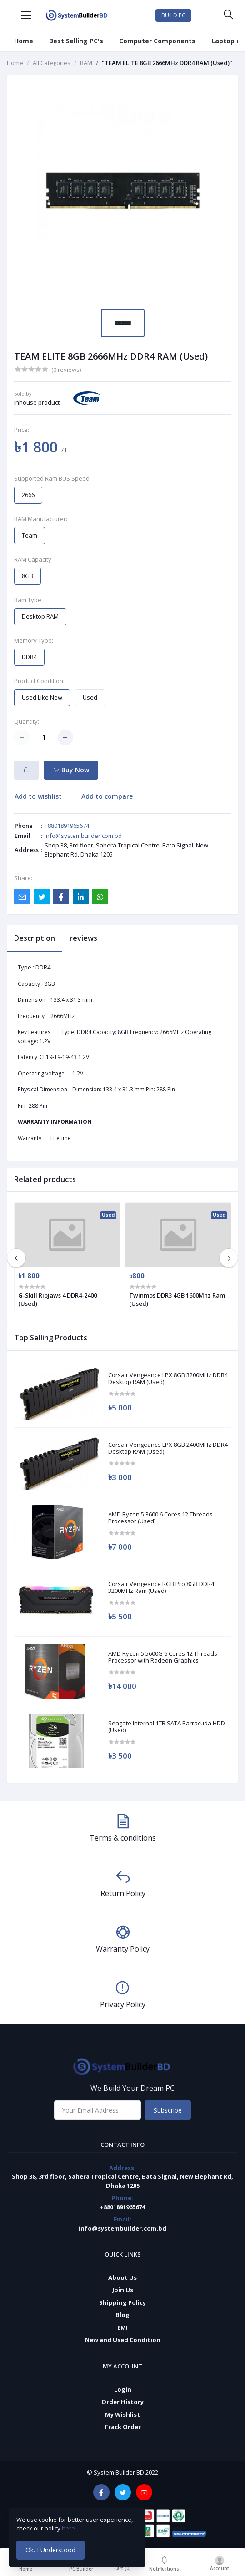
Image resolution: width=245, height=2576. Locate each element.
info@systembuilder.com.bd (83, 836)
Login (122, 2389)
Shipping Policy (122, 2302)
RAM (86, 63)
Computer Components (157, 40)
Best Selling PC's (76, 40)
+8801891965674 (67, 825)
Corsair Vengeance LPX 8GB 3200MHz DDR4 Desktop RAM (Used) (168, 1379)
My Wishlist (122, 2414)
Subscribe (168, 2110)
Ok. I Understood (50, 2550)
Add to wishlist (38, 796)
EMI (122, 2327)
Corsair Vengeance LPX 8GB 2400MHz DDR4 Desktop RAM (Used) (168, 1448)
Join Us (122, 2290)
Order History (122, 2402)
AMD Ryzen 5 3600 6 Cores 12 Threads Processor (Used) (160, 1518)
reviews (83, 938)
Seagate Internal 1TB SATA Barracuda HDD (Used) (166, 1727)
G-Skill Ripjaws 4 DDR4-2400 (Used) (57, 1299)
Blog (122, 2315)
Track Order (122, 2427)
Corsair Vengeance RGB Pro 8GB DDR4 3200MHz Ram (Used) (161, 1588)
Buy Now (71, 770)
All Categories (51, 63)
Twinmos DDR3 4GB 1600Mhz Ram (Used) (177, 1299)
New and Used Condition (122, 2340)
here (69, 2528)
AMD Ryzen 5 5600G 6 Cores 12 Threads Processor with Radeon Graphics (162, 1657)
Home (23, 40)
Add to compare (107, 796)
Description (34, 938)
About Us (122, 2277)
